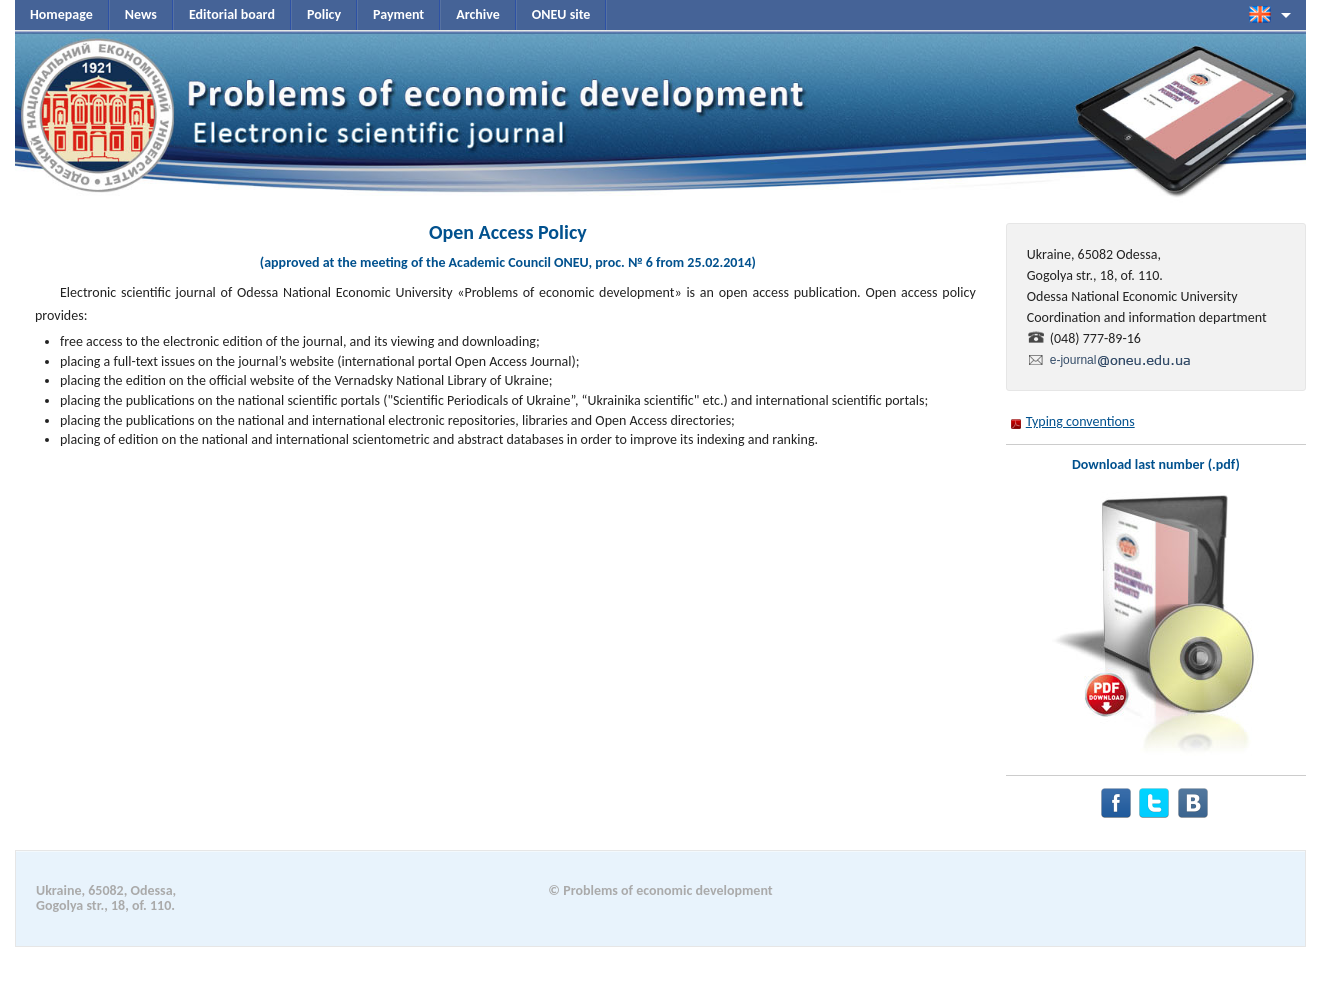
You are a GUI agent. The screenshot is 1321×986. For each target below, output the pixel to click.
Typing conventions (1080, 421)
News (141, 14)
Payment (398, 14)
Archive (478, 14)
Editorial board (232, 14)
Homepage (61, 14)
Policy (324, 14)
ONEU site (561, 14)
